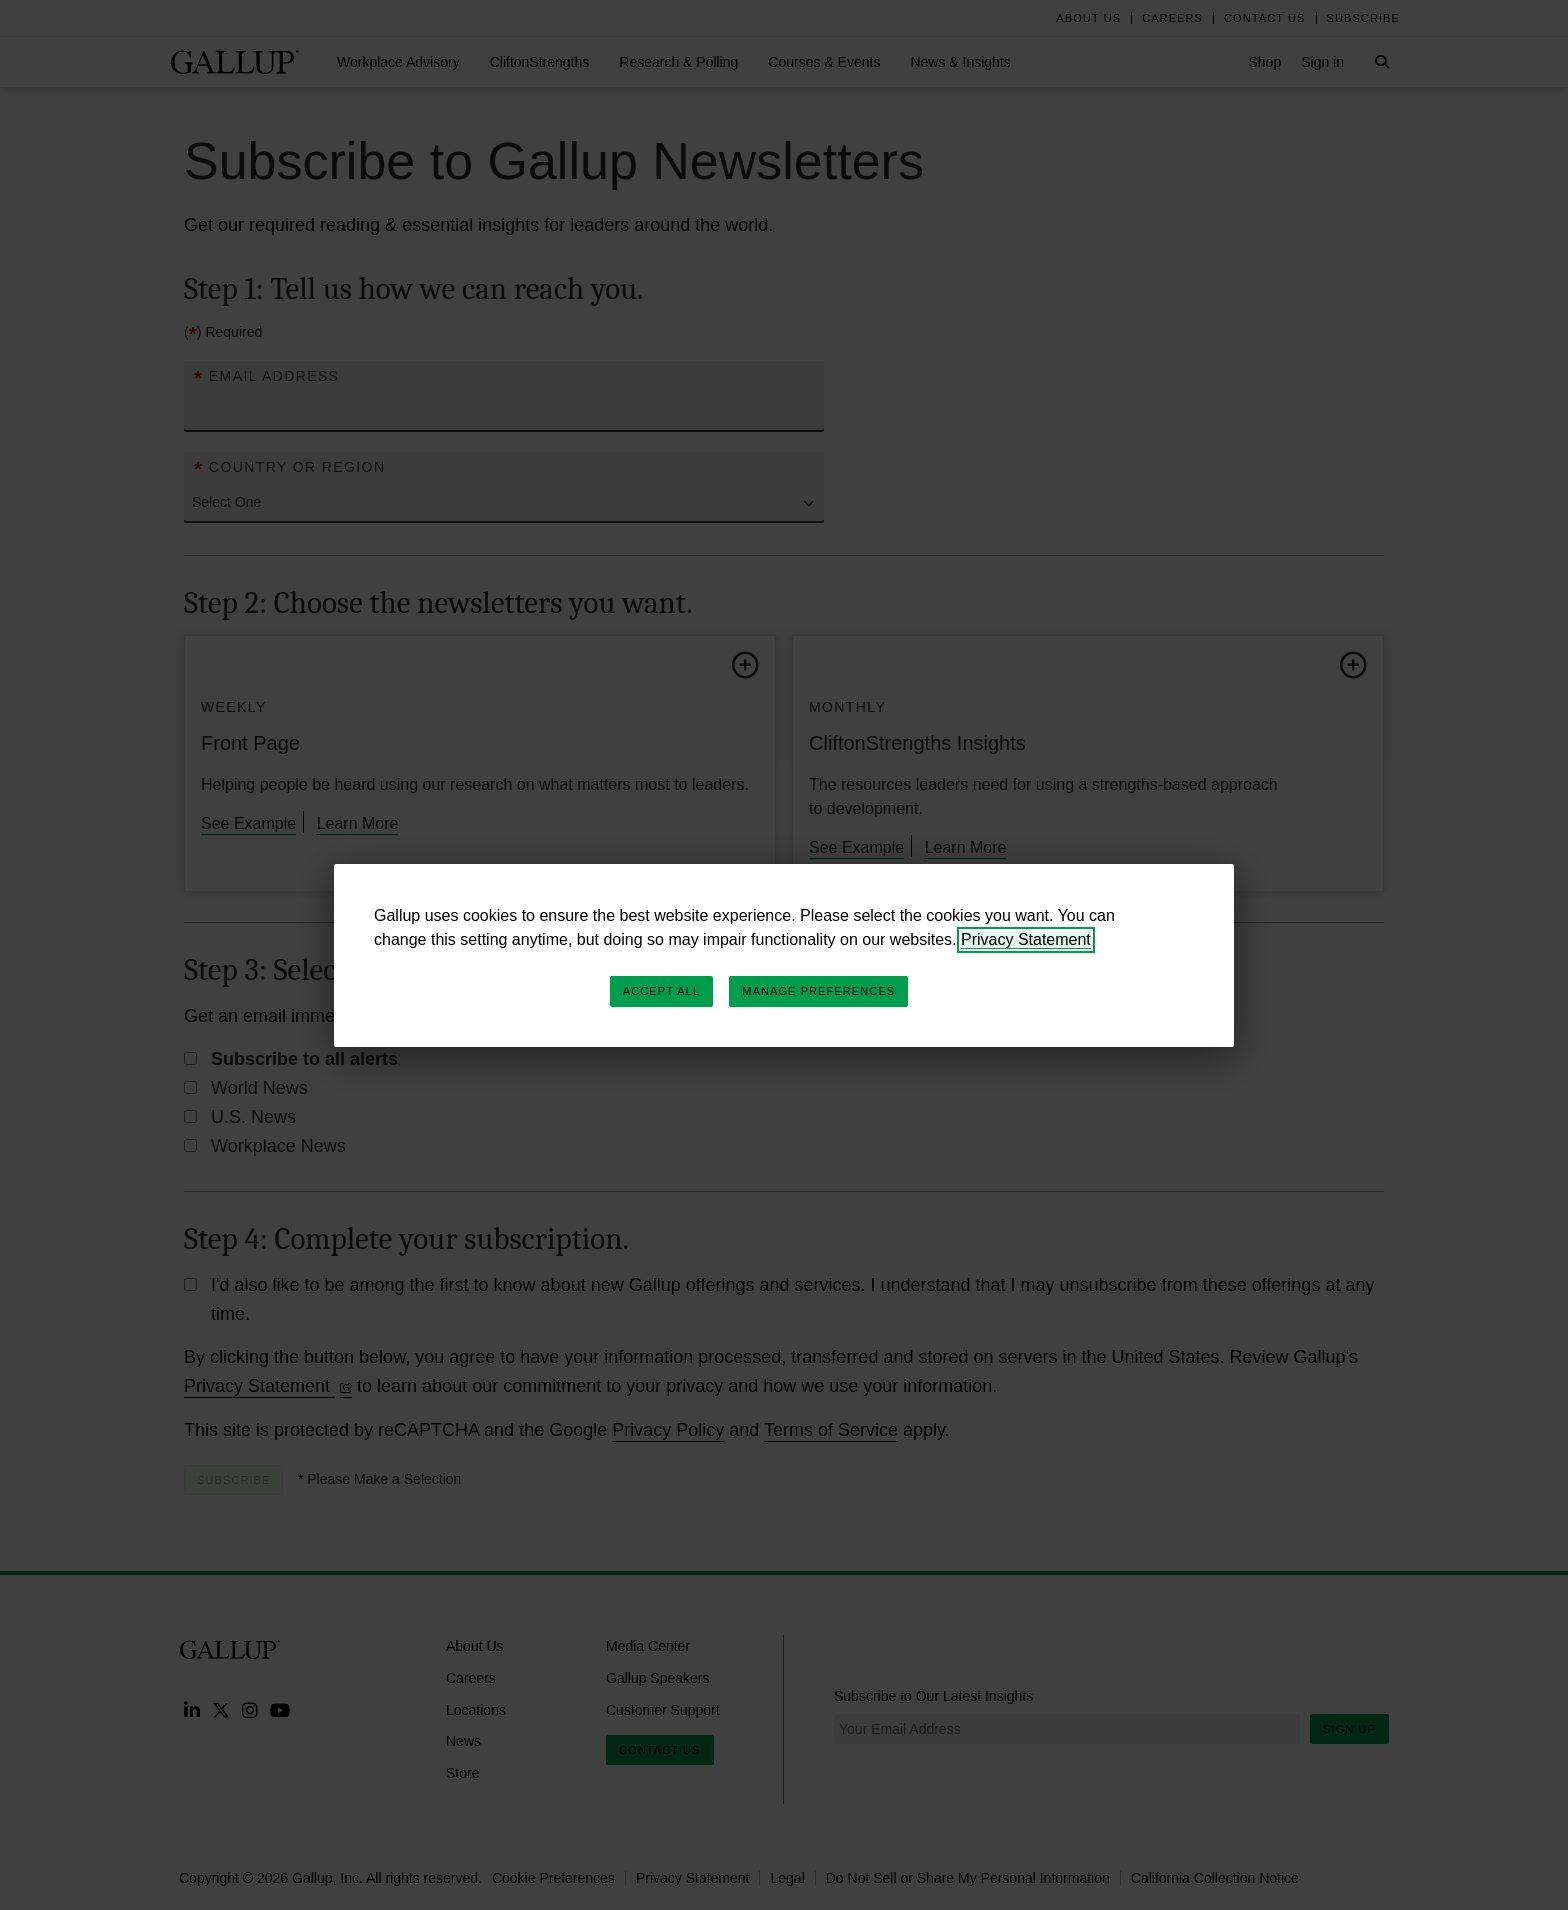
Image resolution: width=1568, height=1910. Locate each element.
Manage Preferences (818, 991)
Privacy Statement (1026, 939)
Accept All (661, 991)
